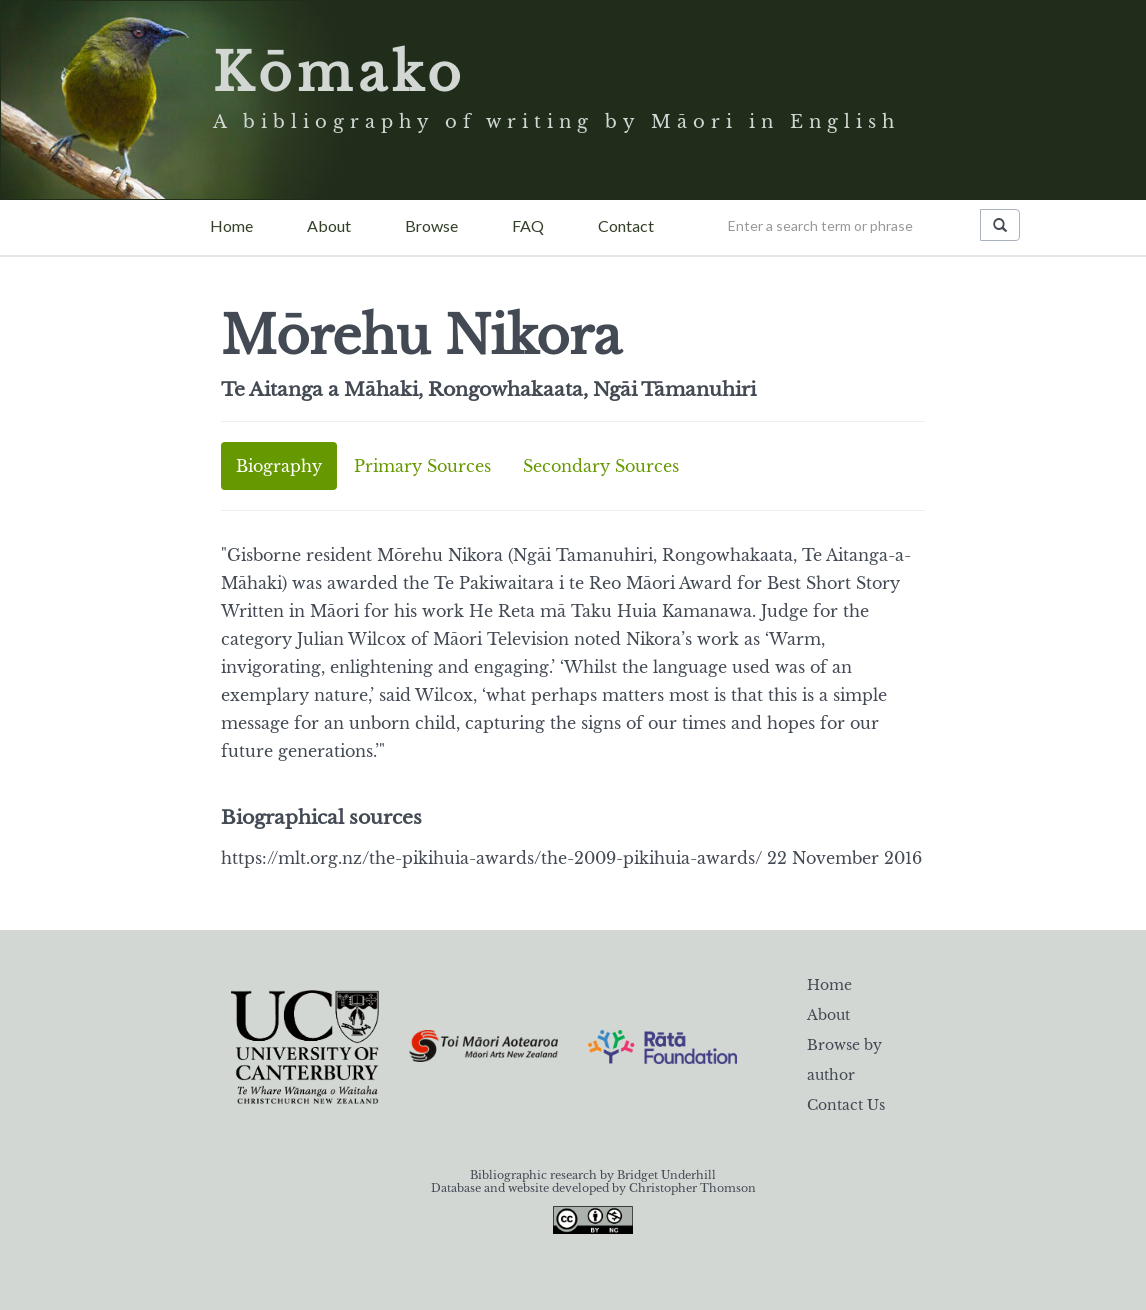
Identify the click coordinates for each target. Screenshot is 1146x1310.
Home (231, 225)
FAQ (528, 225)
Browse (431, 225)
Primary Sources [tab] (422, 466)
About (329, 225)
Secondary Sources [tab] (601, 466)
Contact (626, 225)
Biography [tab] (279, 466)
